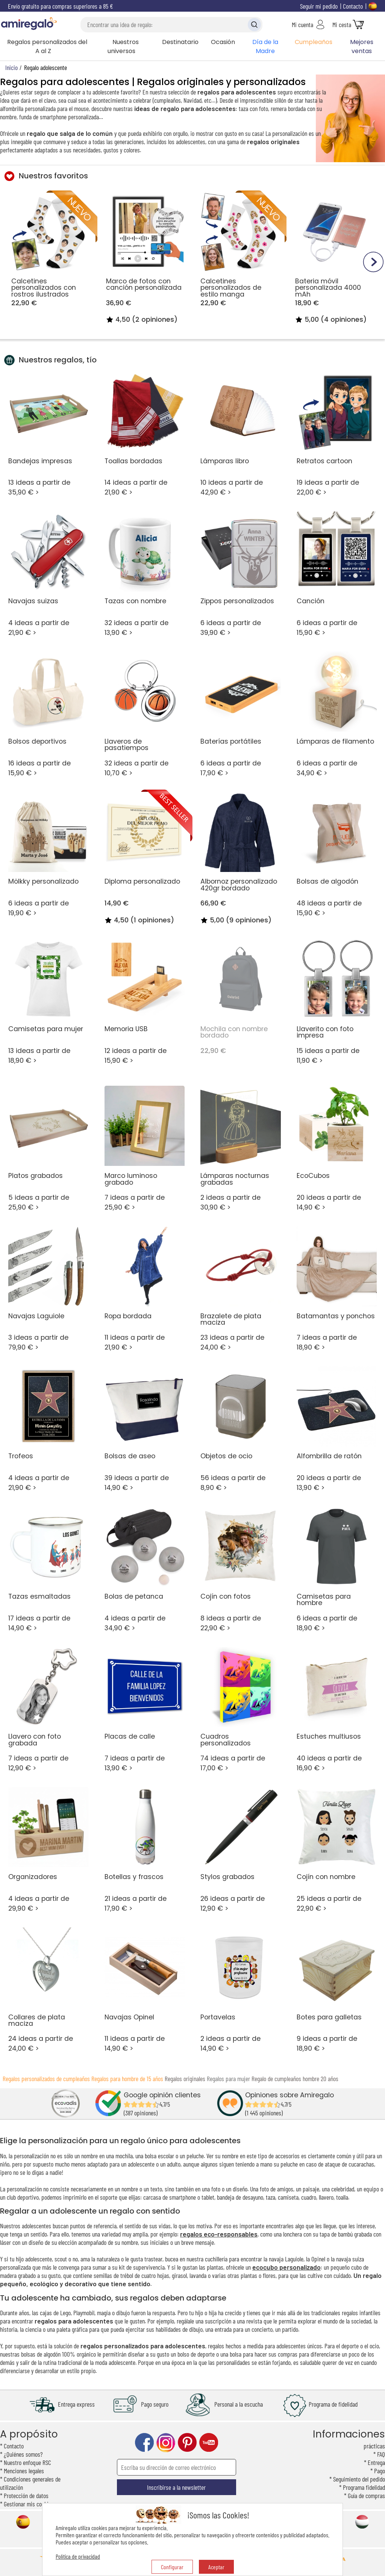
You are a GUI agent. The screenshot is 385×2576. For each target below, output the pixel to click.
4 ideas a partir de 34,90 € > (145, 1569)
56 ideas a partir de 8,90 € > (240, 1429)
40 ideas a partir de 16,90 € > (337, 1710)
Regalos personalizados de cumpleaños (46, 2078)
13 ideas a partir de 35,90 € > (48, 434)
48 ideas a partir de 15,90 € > (337, 855)
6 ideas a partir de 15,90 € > (337, 574)
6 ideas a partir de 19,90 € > (48, 855)
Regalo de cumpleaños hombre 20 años (295, 2078)
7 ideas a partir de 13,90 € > (145, 1710)
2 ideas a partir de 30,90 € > (240, 1148)
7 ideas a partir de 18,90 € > (337, 1289)
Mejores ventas (361, 46)
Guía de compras (366, 2495)
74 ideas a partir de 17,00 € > (240, 1710)
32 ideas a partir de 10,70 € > (145, 714)
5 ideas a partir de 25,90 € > (48, 1148)
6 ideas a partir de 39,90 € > (240, 574)
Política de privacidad (78, 2556)
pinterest (187, 2442)
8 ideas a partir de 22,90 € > (240, 1569)
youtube (208, 2442)
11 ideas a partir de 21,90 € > (145, 1289)
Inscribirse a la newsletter (176, 2487)
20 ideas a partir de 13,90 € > (337, 1429)
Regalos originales (185, 2078)
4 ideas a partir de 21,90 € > (48, 574)
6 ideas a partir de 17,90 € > (240, 714)
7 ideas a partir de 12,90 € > (48, 1710)
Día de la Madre (265, 46)
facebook (144, 2442)
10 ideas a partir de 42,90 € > (240, 434)
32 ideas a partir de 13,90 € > (145, 574)
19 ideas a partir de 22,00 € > (337, 434)
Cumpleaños (313, 42)
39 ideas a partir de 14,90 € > (145, 1429)
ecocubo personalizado (286, 2267)
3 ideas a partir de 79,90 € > (48, 1289)
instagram (165, 2442)
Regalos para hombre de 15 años (127, 2078)
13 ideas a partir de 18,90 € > (48, 1002)
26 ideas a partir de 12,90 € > (240, 1850)
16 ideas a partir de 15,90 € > (48, 714)
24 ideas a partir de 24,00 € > (48, 1990)
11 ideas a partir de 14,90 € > (145, 1990)
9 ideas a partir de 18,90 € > (337, 1990)
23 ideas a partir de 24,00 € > (240, 1289)
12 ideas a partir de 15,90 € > (145, 1002)
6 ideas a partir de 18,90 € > (337, 1569)
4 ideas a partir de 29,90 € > (48, 1850)
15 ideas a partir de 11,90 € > (337, 1002)
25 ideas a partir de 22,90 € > (337, 1850)
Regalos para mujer (228, 2078)
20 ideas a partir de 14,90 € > (337, 1148)
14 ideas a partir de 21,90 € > (145, 434)
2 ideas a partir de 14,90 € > (240, 1990)
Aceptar (216, 2566)
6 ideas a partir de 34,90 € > (337, 714)
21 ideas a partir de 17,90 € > (145, 1850)
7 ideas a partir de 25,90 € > (145, 1148)
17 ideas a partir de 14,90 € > (48, 1569)
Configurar (172, 2566)
